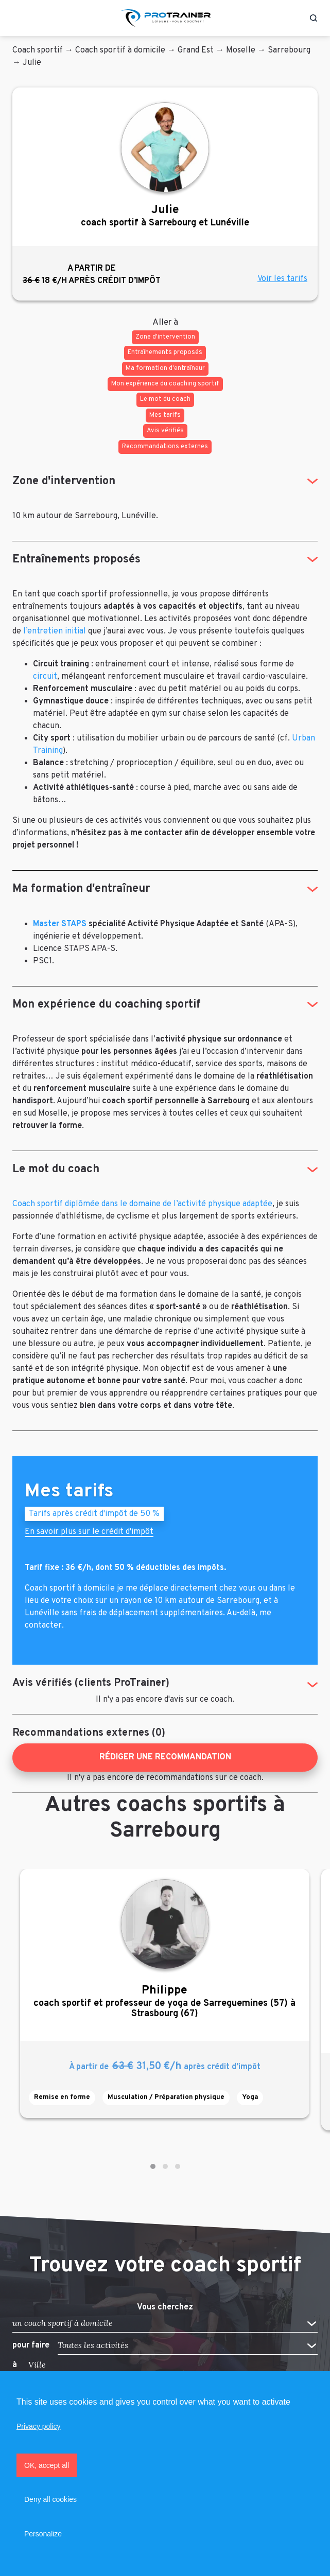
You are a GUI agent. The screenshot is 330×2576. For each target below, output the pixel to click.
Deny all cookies (50, 2499)
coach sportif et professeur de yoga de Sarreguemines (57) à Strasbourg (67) (165, 2001)
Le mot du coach (55, 1169)
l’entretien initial (54, 631)
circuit (45, 677)
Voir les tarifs (282, 279)
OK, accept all (46, 2465)
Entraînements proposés (76, 560)
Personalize (43, 2534)
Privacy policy (38, 2426)
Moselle (240, 50)
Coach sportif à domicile (120, 50)
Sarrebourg (289, 50)
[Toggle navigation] (17, 18)
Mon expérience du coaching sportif (106, 1005)
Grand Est (196, 50)
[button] (153, 2166)
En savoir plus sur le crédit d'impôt (89, 1532)
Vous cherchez (165, 2308)
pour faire (30, 2345)
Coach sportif (37, 50)
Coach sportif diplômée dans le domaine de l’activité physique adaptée (142, 1204)
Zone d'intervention (63, 481)
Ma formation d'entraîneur (81, 889)
